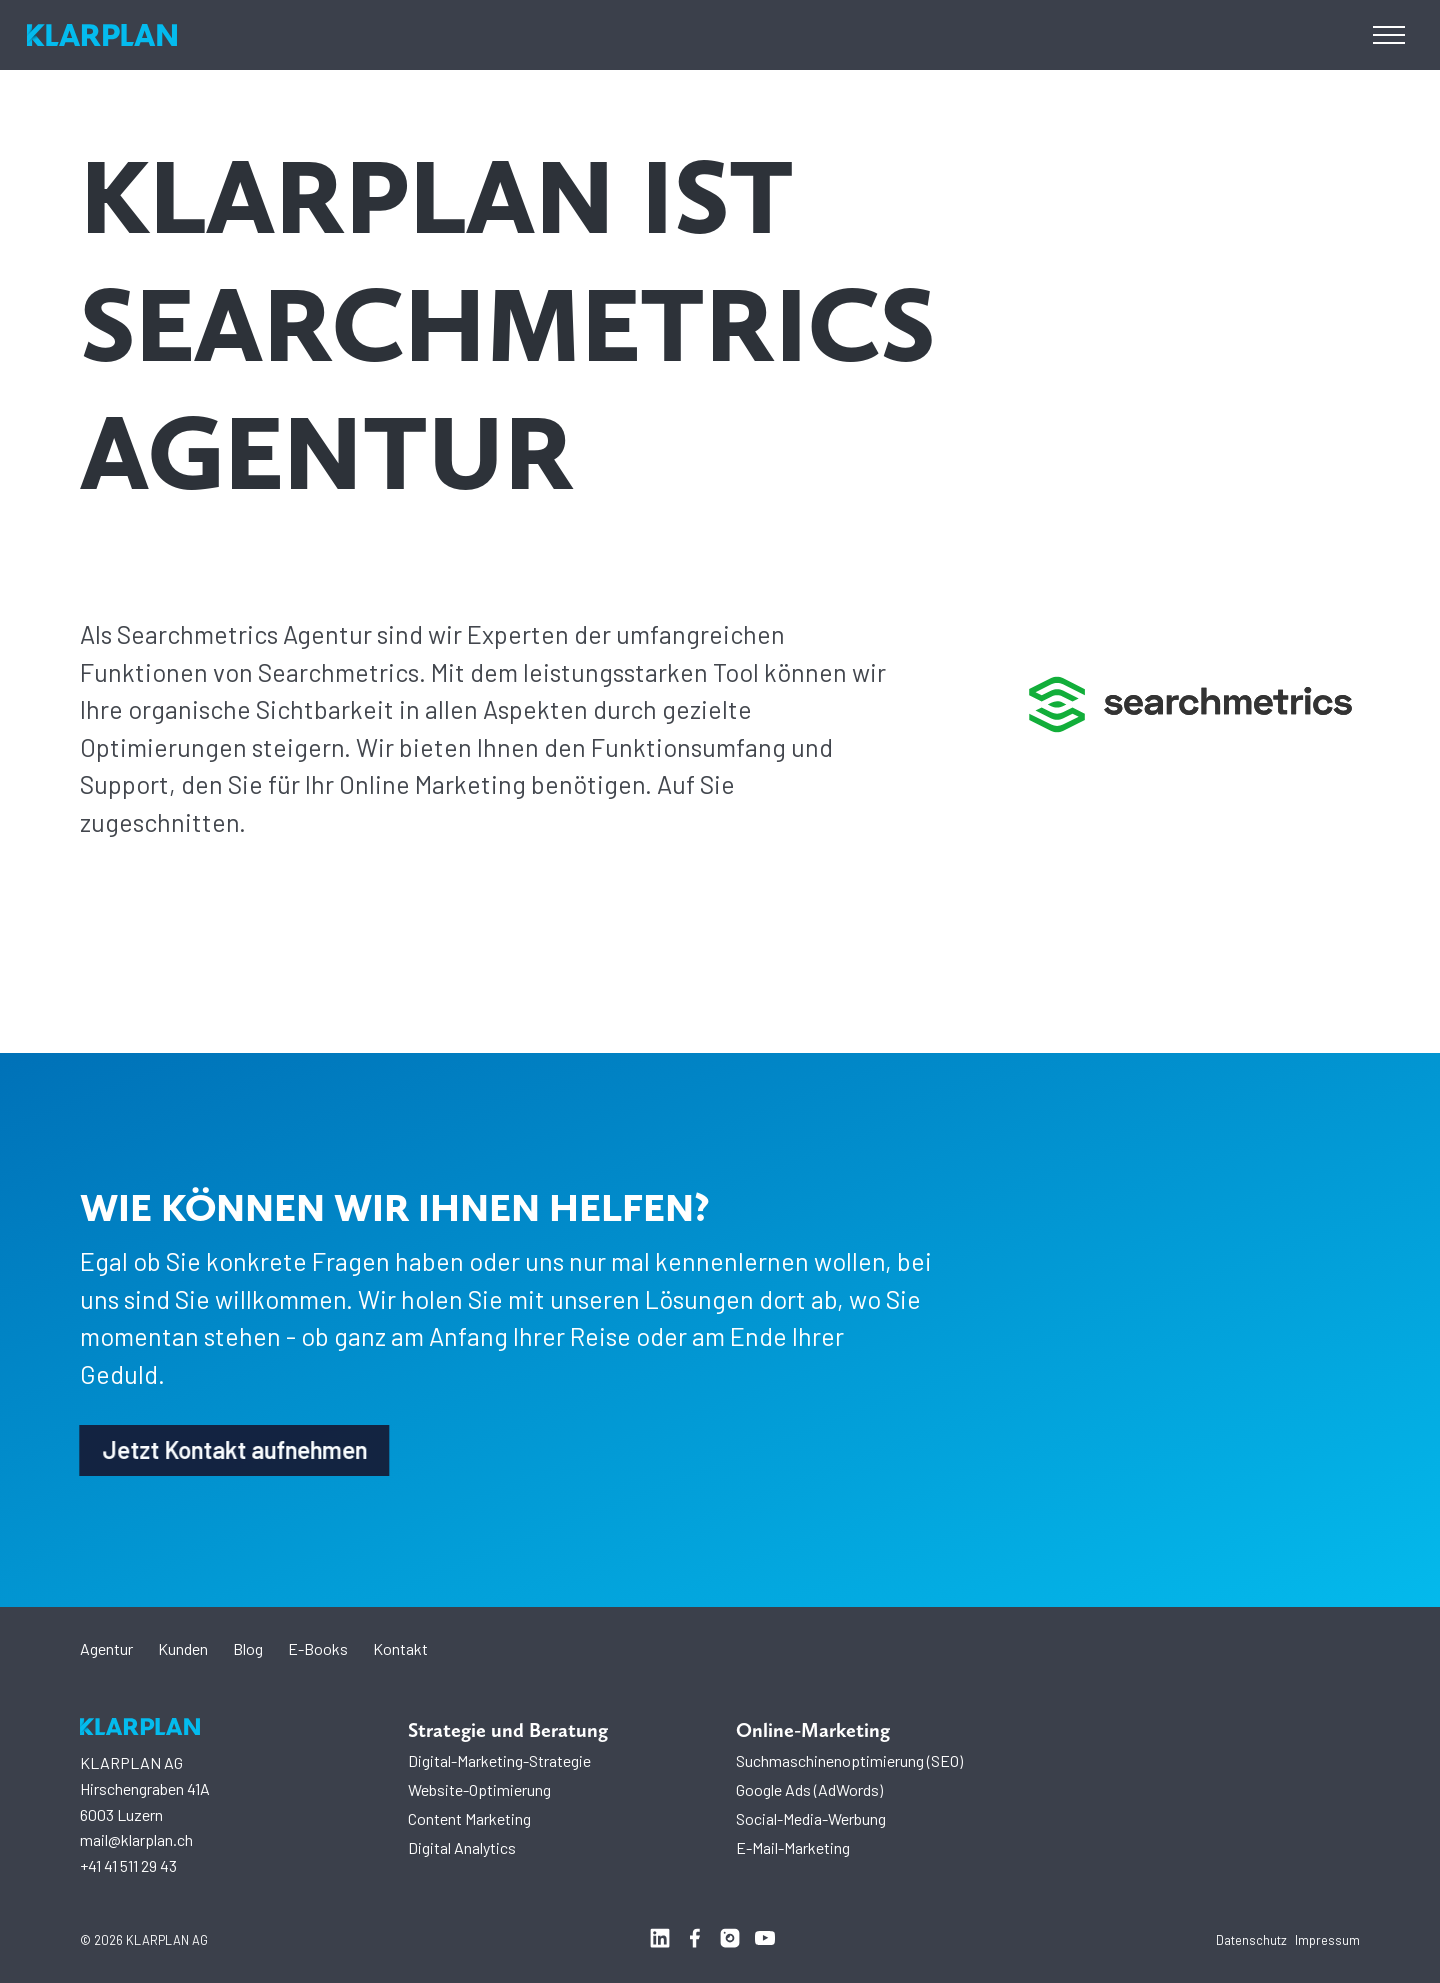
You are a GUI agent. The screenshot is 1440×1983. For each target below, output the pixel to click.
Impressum (1327, 1940)
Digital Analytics (462, 1847)
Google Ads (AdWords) (809, 1789)
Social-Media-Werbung (811, 1818)
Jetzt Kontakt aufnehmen (229, 1454)
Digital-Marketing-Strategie (499, 1760)
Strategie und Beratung (508, 1730)
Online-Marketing (813, 1730)
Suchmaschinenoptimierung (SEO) (849, 1760)
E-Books (318, 1648)
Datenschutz (1251, 1940)
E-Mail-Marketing (793, 1847)
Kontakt (400, 1648)
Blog (248, 1648)
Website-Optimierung (479, 1789)
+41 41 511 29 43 (128, 1865)
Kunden (183, 1648)
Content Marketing (469, 1818)
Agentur (106, 1648)
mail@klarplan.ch (136, 1839)
